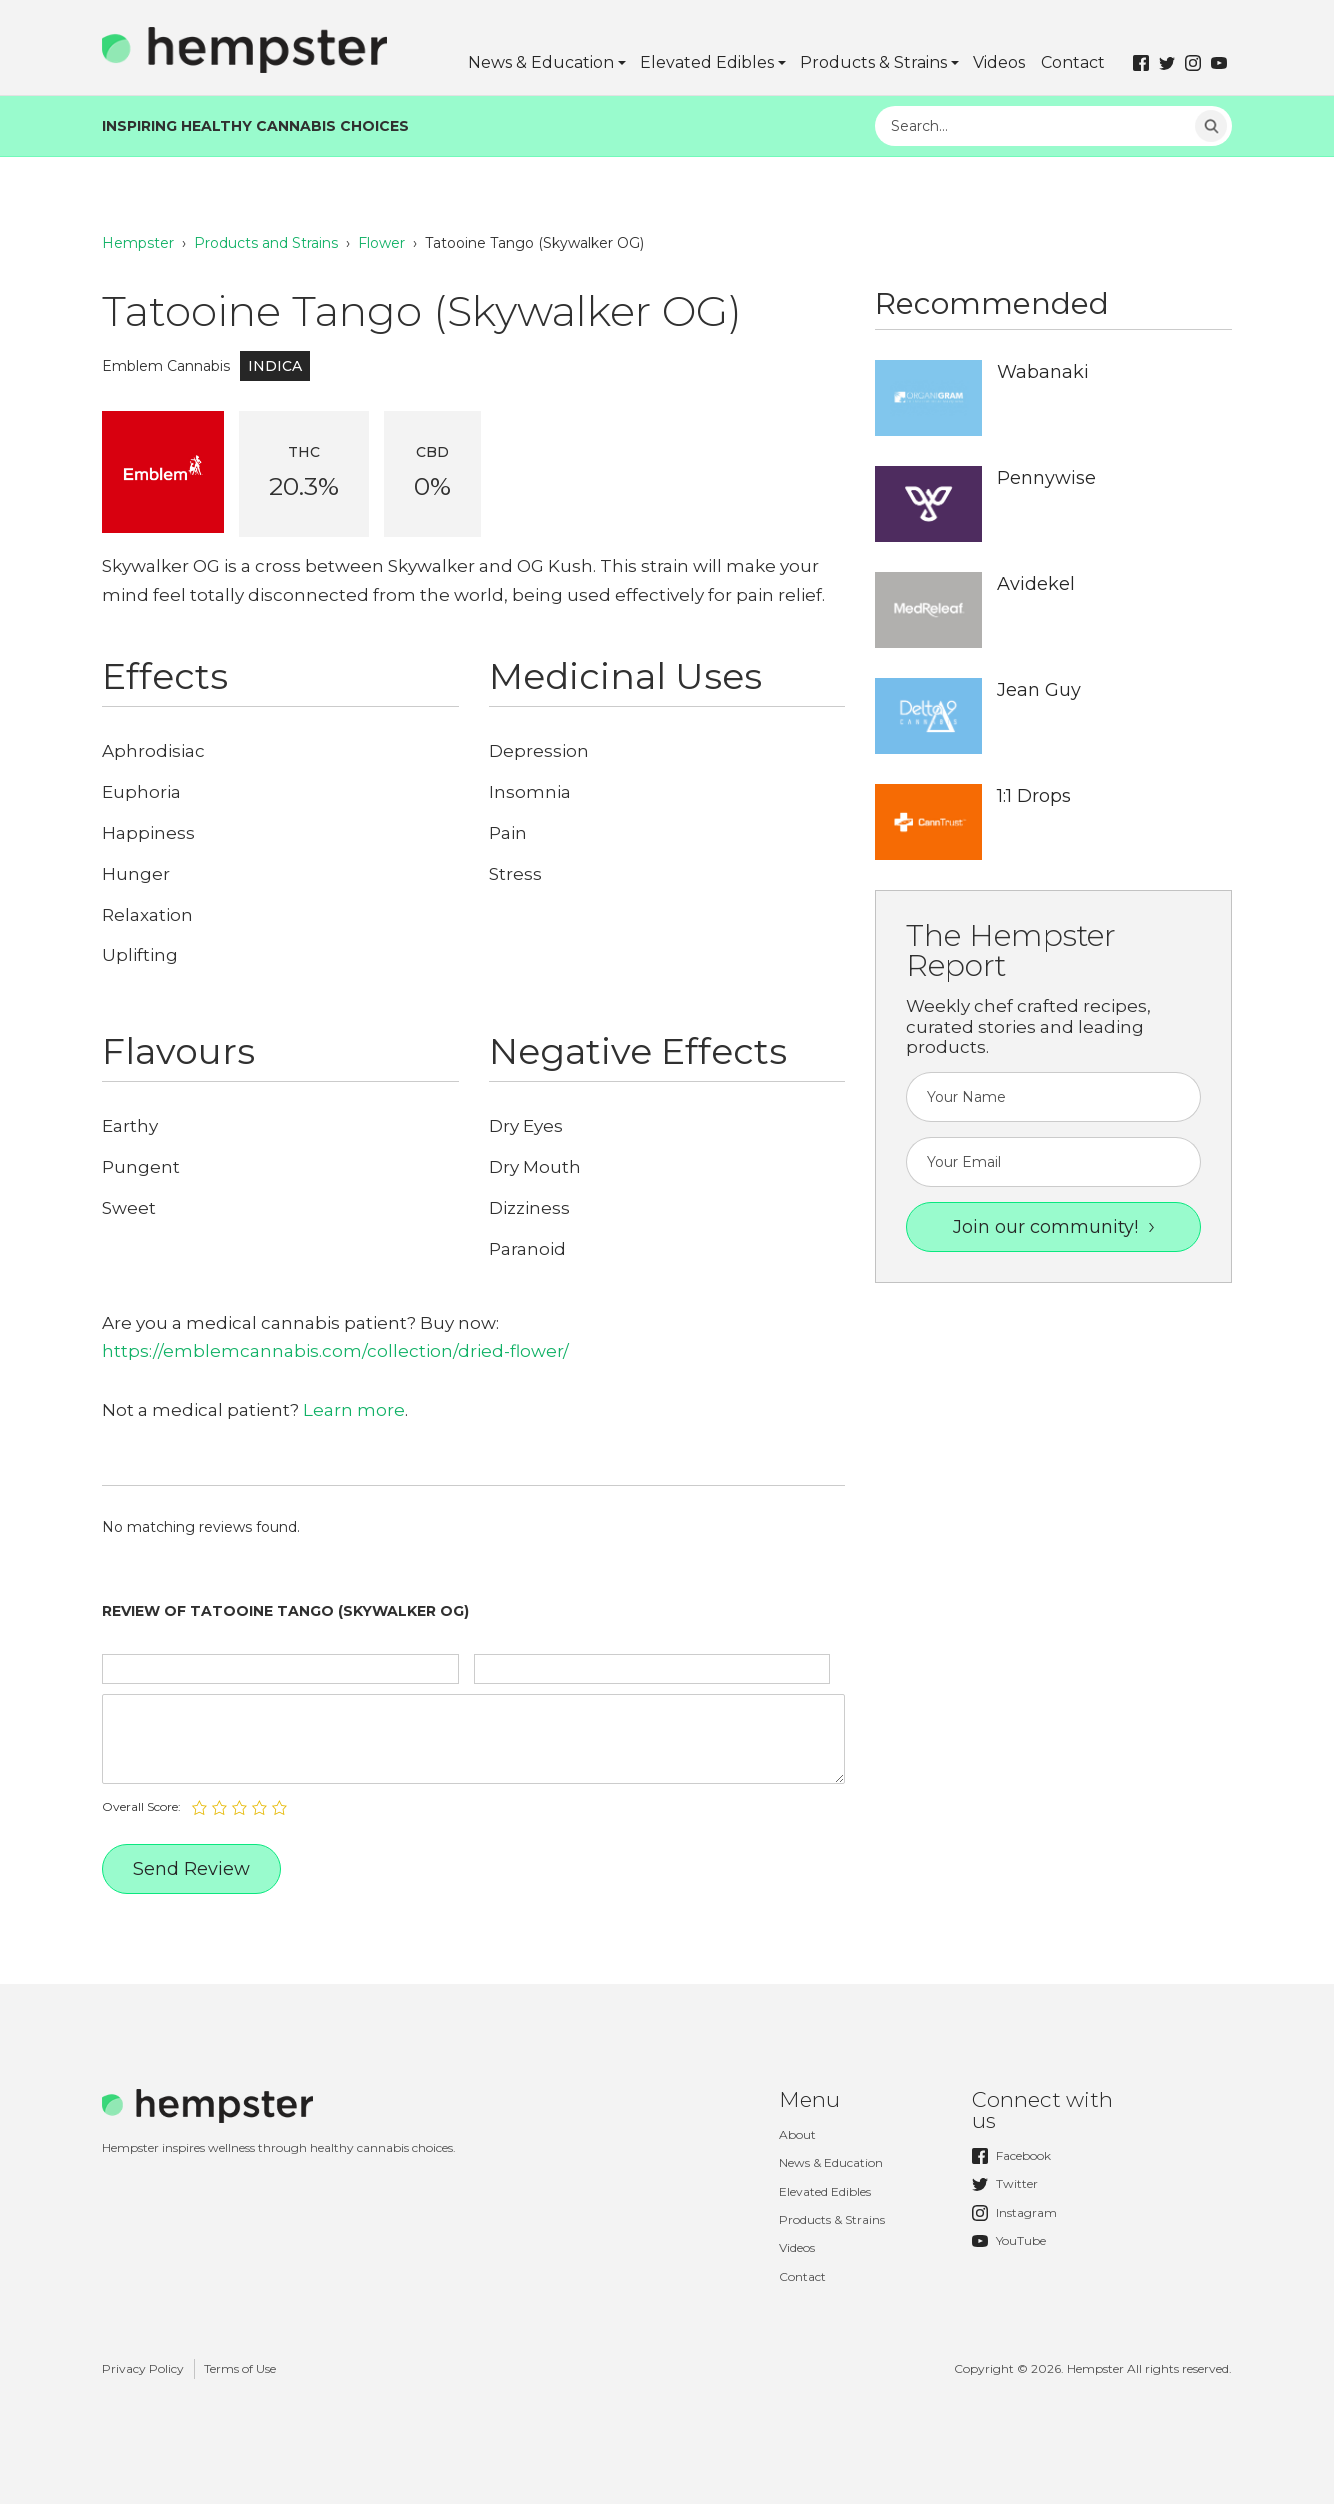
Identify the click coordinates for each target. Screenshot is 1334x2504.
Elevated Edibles (707, 62)
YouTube (1009, 2241)
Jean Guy (1039, 690)
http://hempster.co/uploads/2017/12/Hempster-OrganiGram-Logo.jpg (928, 398)
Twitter (1005, 2184)
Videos (999, 62)
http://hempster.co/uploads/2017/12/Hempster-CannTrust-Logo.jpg (928, 822)
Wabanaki (1043, 372)
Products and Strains (266, 243)
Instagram (1014, 2213)
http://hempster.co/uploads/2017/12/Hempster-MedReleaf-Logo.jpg (928, 610)
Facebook (1011, 2156)
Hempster (138, 243)
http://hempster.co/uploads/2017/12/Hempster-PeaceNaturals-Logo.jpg (928, 504)
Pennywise (1046, 478)
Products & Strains (873, 62)
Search (1211, 126)
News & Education (541, 62)
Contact (1073, 62)
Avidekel (1036, 584)
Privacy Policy (143, 2368)
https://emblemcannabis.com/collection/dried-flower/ (335, 1351)
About (797, 2134)
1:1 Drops (1034, 796)
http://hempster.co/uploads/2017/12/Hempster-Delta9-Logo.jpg (928, 716)
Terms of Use (240, 2368)
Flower (381, 243)
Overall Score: (141, 1806)
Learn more (354, 1410)
